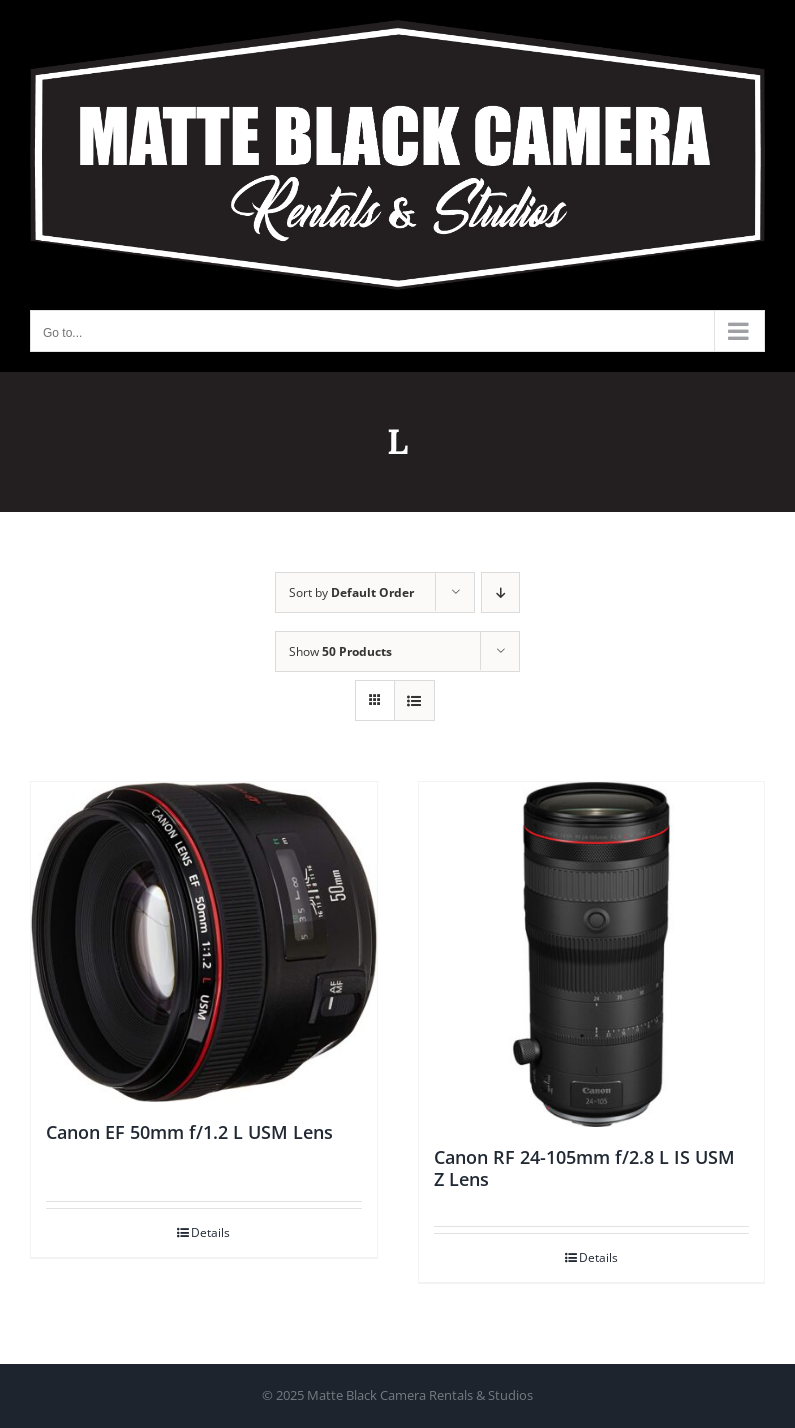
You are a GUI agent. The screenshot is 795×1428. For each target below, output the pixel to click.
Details (210, 1232)
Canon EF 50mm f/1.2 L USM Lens (189, 1132)
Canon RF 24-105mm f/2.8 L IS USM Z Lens (584, 1168)
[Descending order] (500, 592)
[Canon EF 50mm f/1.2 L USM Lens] (204, 942)
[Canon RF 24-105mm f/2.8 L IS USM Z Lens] (592, 955)
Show (340, 651)
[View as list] (414, 700)
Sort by (351, 592)
